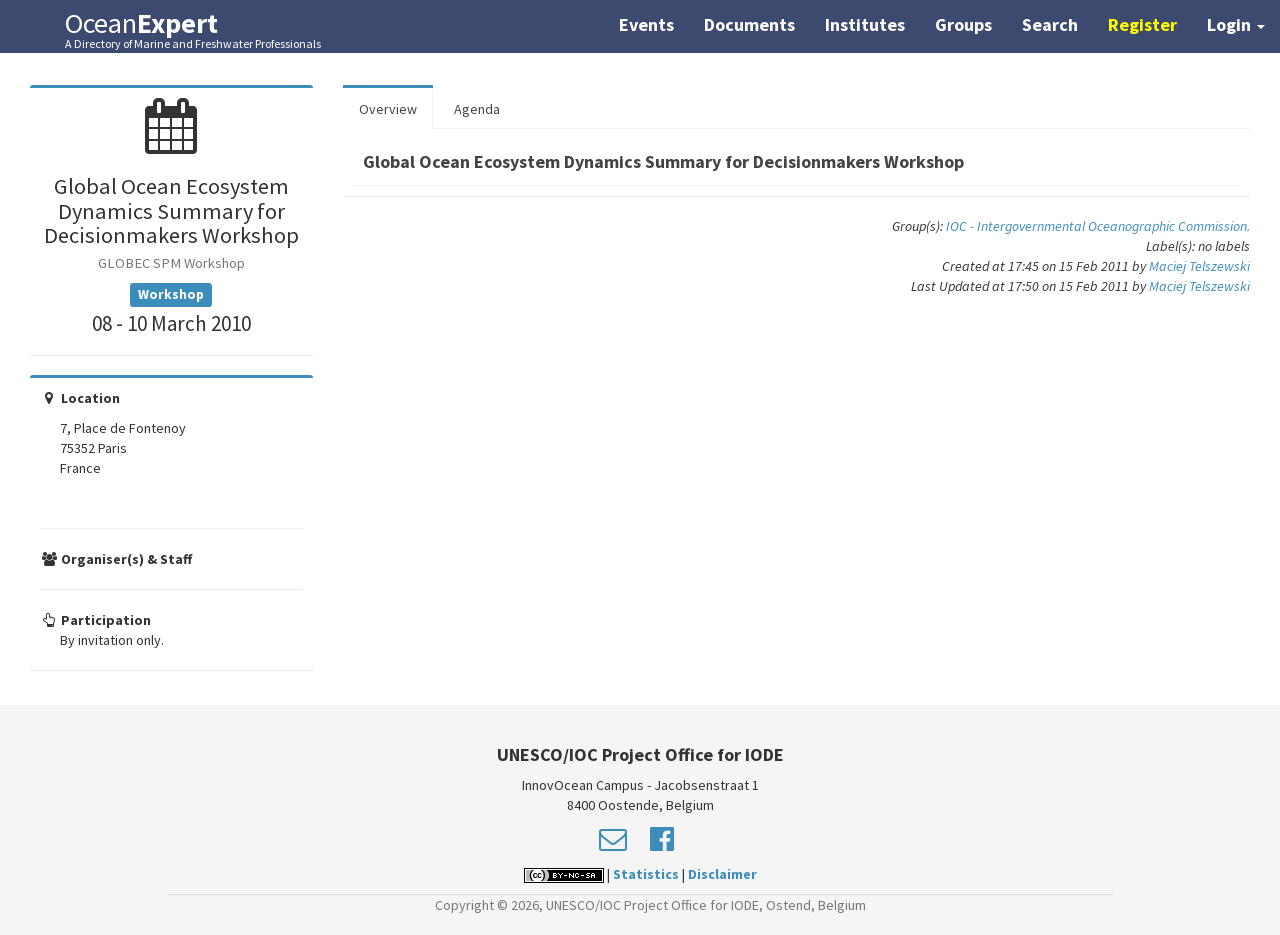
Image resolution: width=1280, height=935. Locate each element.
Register (1142, 24)
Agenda (477, 109)
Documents (749, 24)
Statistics (646, 874)
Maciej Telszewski (1199, 266)
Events (646, 24)
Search (1050, 24)
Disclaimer (722, 874)
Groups (963, 24)
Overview (388, 109)
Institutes (865, 24)
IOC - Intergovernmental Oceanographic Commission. (1098, 226)
